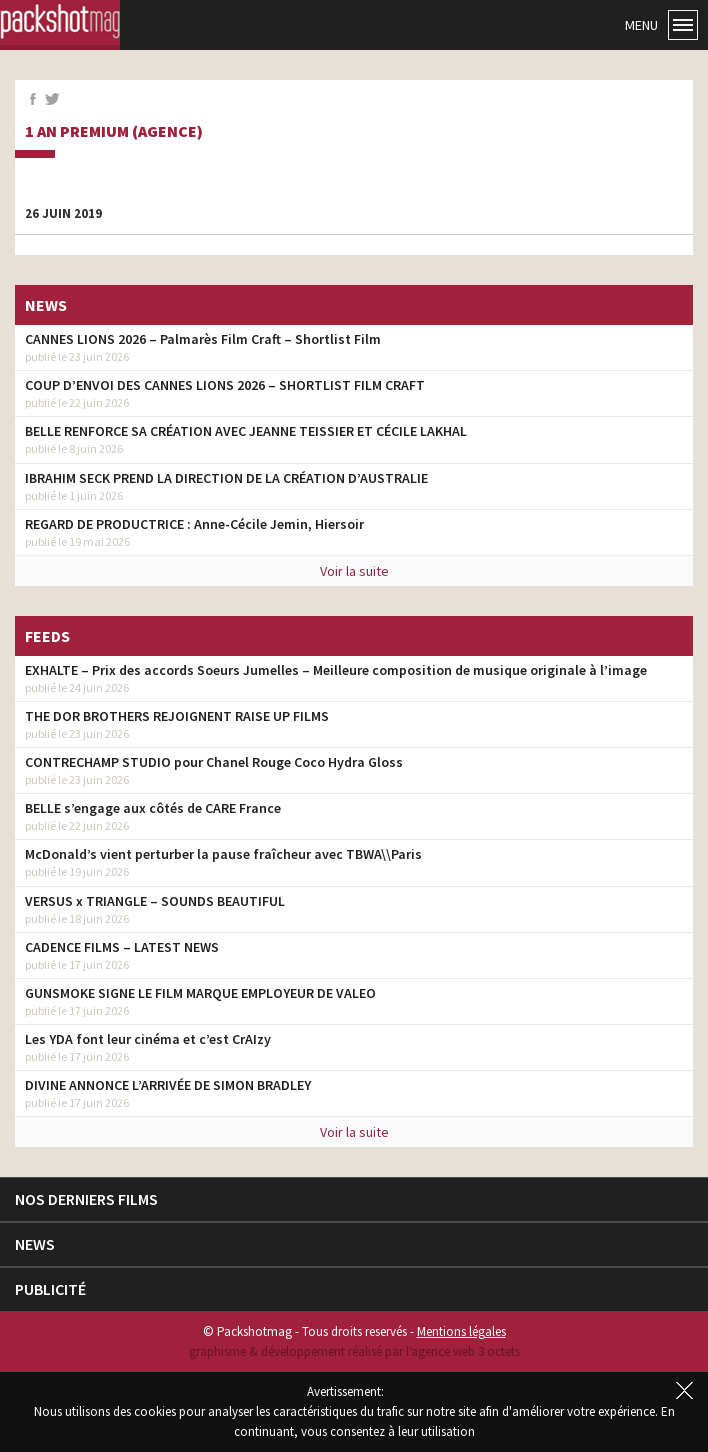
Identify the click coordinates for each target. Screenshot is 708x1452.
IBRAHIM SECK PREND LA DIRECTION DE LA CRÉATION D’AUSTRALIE (226, 478)
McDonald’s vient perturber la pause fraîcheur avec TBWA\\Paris (223, 854)
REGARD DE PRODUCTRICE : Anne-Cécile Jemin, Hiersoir (194, 524)
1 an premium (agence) (114, 132)
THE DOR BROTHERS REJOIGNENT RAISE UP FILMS (177, 716)
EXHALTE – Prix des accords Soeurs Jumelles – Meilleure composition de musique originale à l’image (336, 670)
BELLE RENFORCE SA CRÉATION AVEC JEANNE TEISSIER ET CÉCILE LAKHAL (246, 431)
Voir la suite (354, 571)
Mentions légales (461, 1331)
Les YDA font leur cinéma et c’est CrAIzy (148, 1039)
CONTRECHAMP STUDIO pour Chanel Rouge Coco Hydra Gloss (214, 762)
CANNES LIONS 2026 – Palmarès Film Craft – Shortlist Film (203, 339)
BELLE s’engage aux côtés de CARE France (153, 808)
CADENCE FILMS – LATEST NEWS (122, 947)
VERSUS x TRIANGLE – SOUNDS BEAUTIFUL (155, 901)
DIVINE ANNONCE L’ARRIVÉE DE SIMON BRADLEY (168, 1085)
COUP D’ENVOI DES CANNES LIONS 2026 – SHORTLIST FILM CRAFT (225, 385)
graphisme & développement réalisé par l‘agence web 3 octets (354, 1351)
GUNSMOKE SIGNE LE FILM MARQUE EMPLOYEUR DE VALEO (200, 993)
